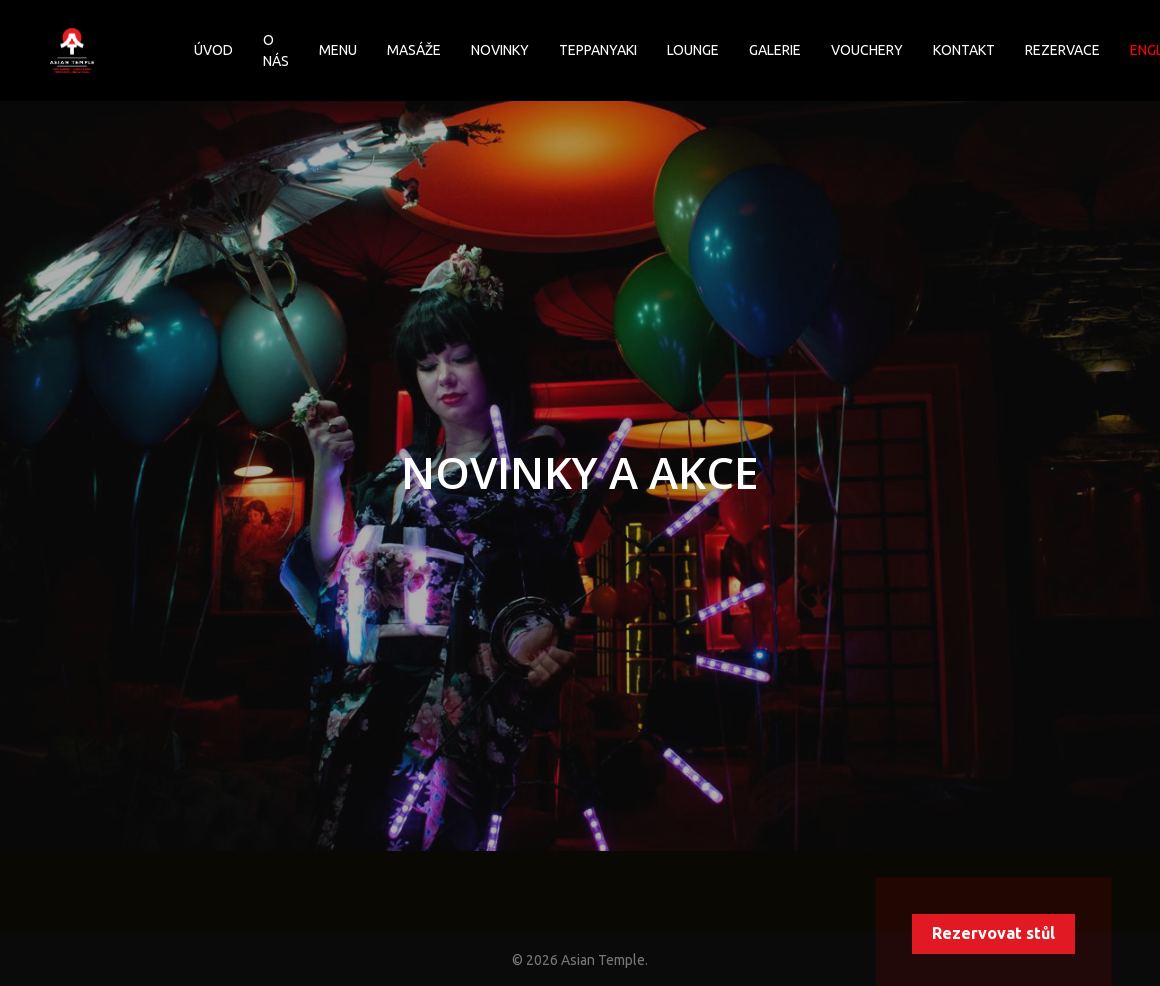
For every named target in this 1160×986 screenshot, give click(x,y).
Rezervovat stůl (993, 933)
